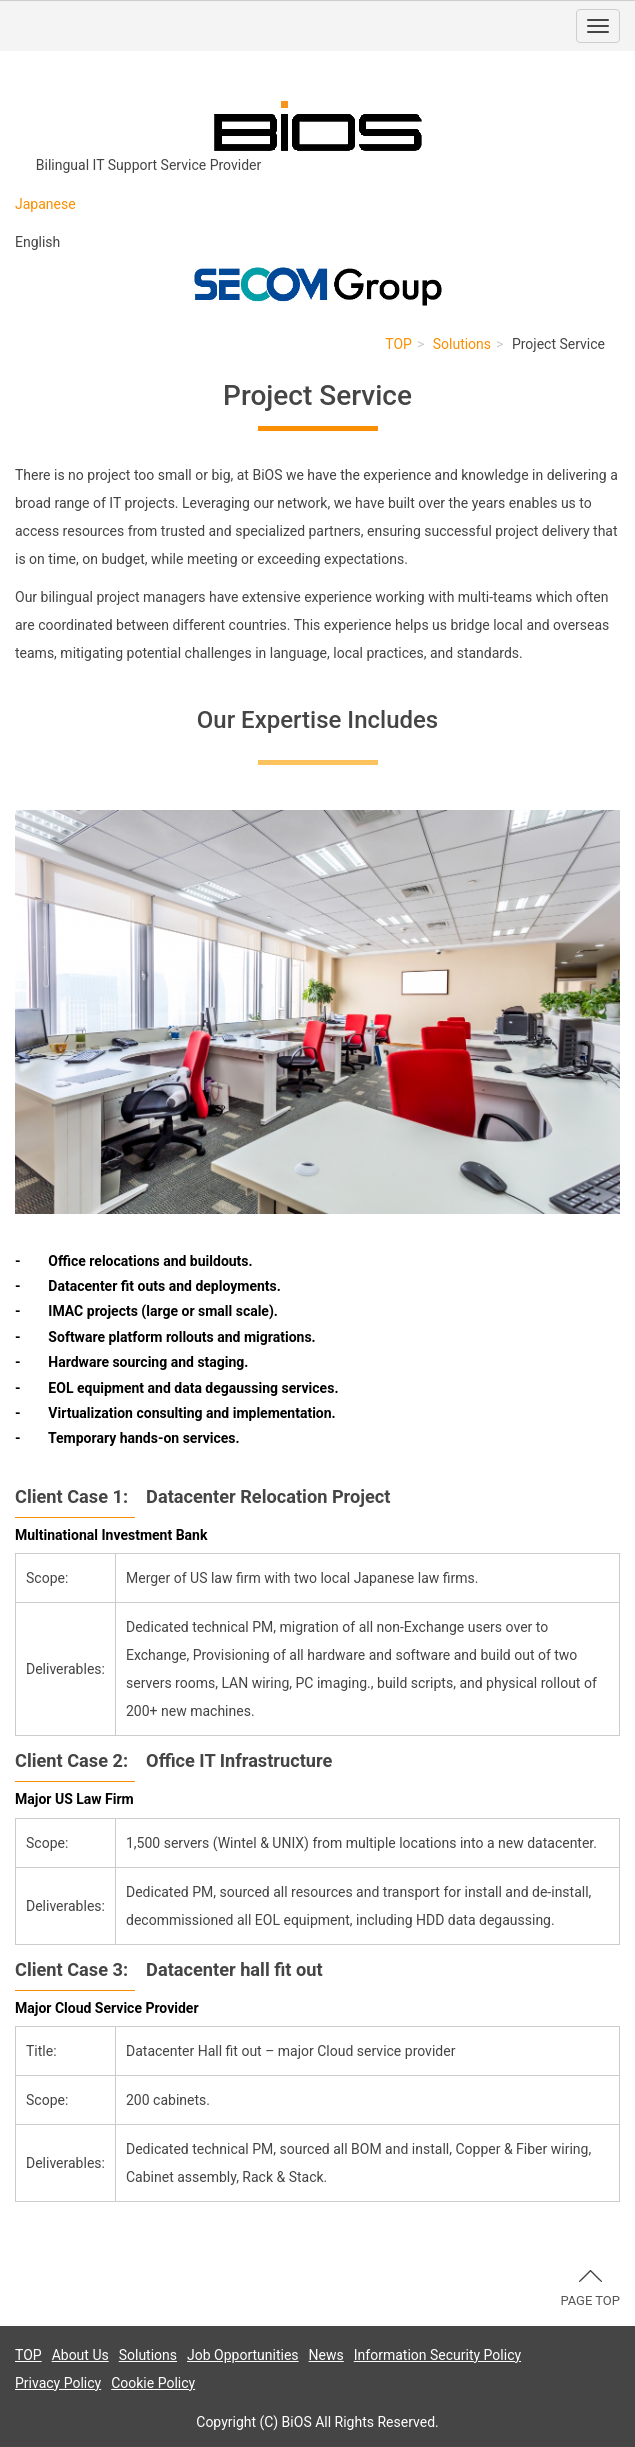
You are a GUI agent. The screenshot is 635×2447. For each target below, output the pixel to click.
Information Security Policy (437, 2355)
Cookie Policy (153, 2383)
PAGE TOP (590, 2289)
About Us (80, 2355)
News (326, 2355)
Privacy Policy (58, 2383)
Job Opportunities (243, 2355)
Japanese (45, 204)
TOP (398, 344)
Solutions (462, 344)
